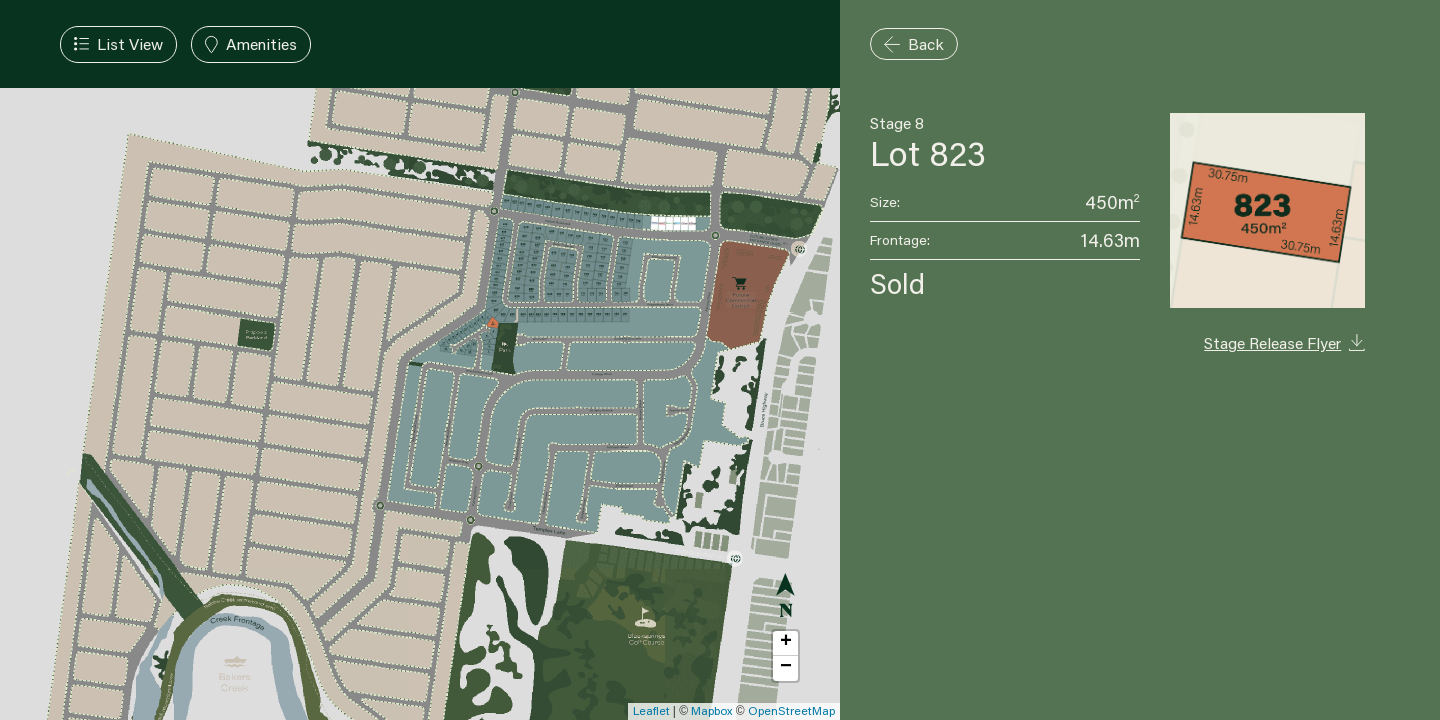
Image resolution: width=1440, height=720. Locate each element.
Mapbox (711, 710)
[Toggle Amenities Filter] (251, 44)
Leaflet (651, 710)
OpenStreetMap (791, 710)
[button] (785, 643)
